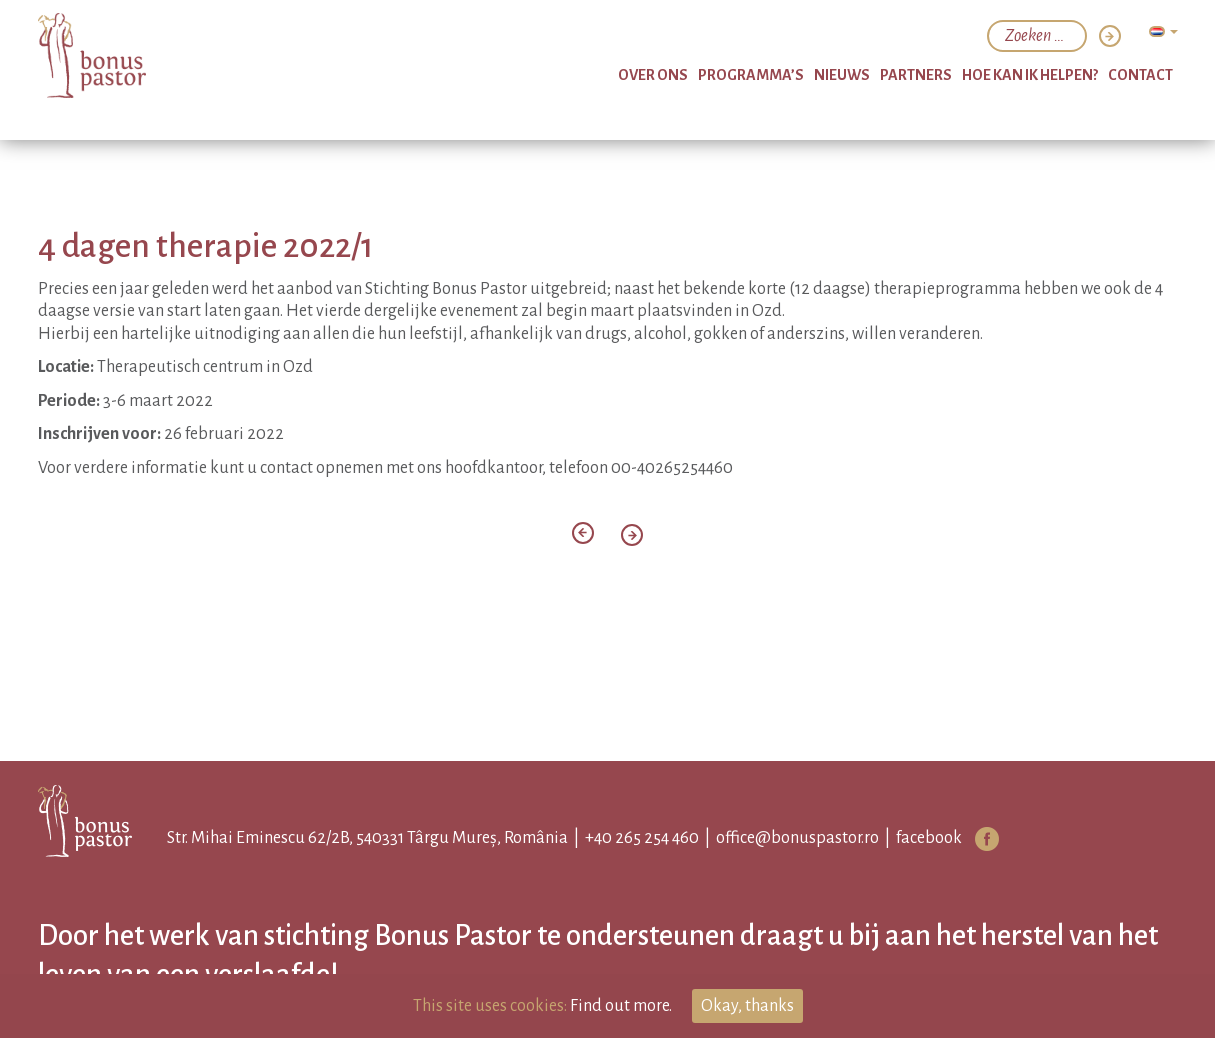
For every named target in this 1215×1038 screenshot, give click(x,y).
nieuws (842, 75)
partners (916, 75)
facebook (929, 838)
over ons (653, 75)
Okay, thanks (747, 1006)
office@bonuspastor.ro (797, 838)
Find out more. (621, 1006)
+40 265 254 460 (642, 838)
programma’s (751, 75)
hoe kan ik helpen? (1030, 75)
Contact (1140, 75)
